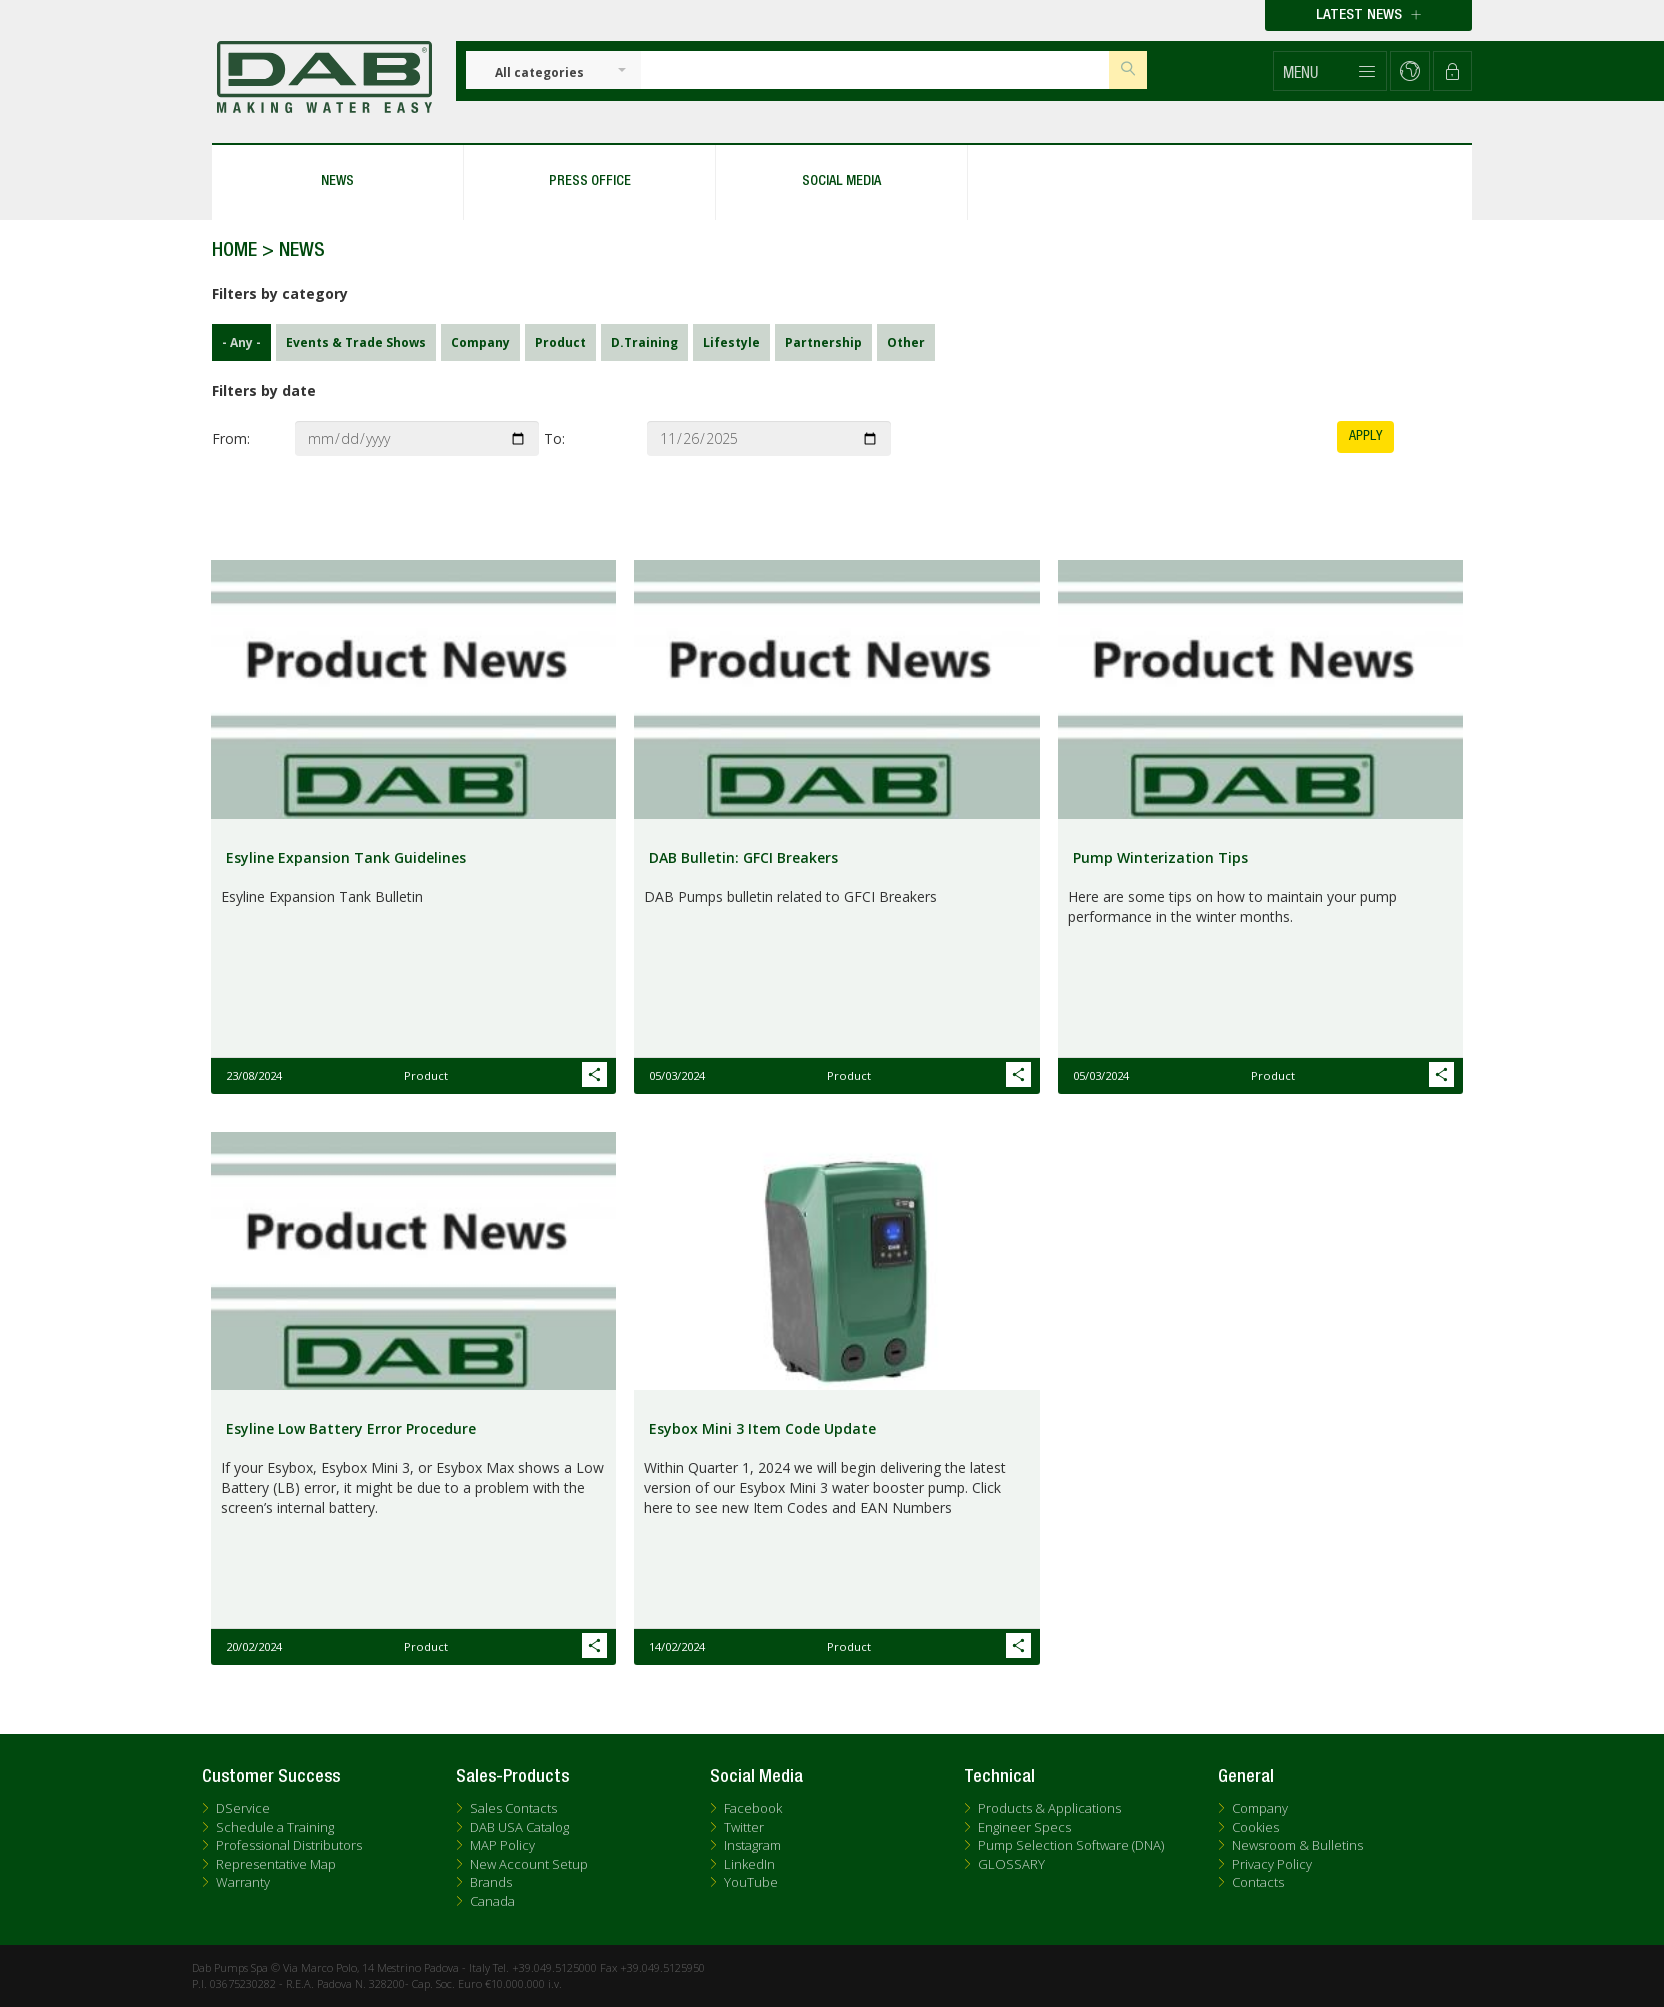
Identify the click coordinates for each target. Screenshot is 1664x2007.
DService (243, 1808)
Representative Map (276, 1864)
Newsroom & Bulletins (1297, 1845)
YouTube (751, 1882)
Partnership (818, 342)
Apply (1365, 436)
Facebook (753, 1808)
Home (234, 252)
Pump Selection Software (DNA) (1071, 1845)
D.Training (639, 342)
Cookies (1255, 1827)
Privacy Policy (1272, 1864)
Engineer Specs (1024, 1827)
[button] (1330, 71)
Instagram (752, 1845)
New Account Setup (529, 1864)
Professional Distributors (289, 1845)
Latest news (1368, 15)
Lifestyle (726, 342)
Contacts (1258, 1882)
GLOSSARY (1011, 1864)
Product (555, 342)
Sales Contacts (513, 1808)
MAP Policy (502, 1845)
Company (475, 342)
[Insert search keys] (875, 70)
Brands (491, 1882)
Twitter (744, 1827)
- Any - (236, 342)
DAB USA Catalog (519, 1827)
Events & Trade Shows (351, 342)
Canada (492, 1901)
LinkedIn (749, 1864)
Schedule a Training (275, 1827)
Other (901, 342)
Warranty (243, 1882)
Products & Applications (1049, 1808)
